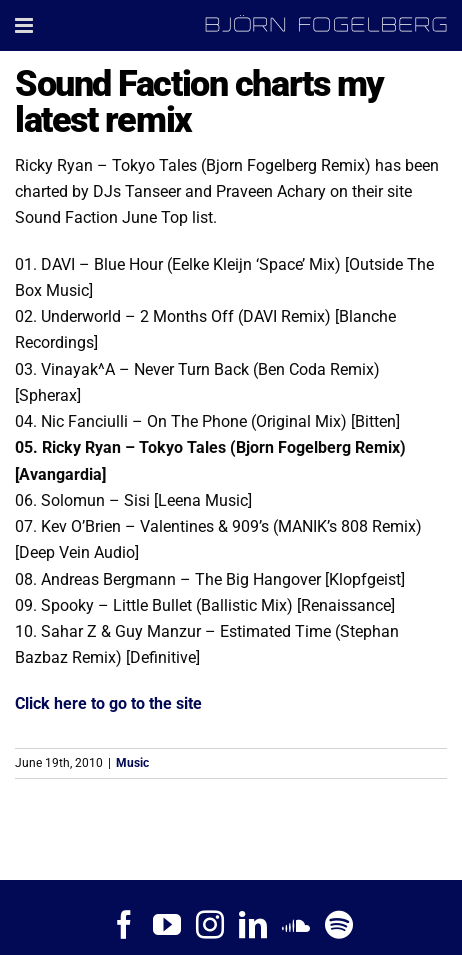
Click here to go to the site (108, 703)
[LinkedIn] (253, 925)
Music (132, 763)
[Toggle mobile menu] (25, 25)
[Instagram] (210, 925)
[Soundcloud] (296, 925)
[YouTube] (167, 925)
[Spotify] (339, 925)
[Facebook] (124, 925)
